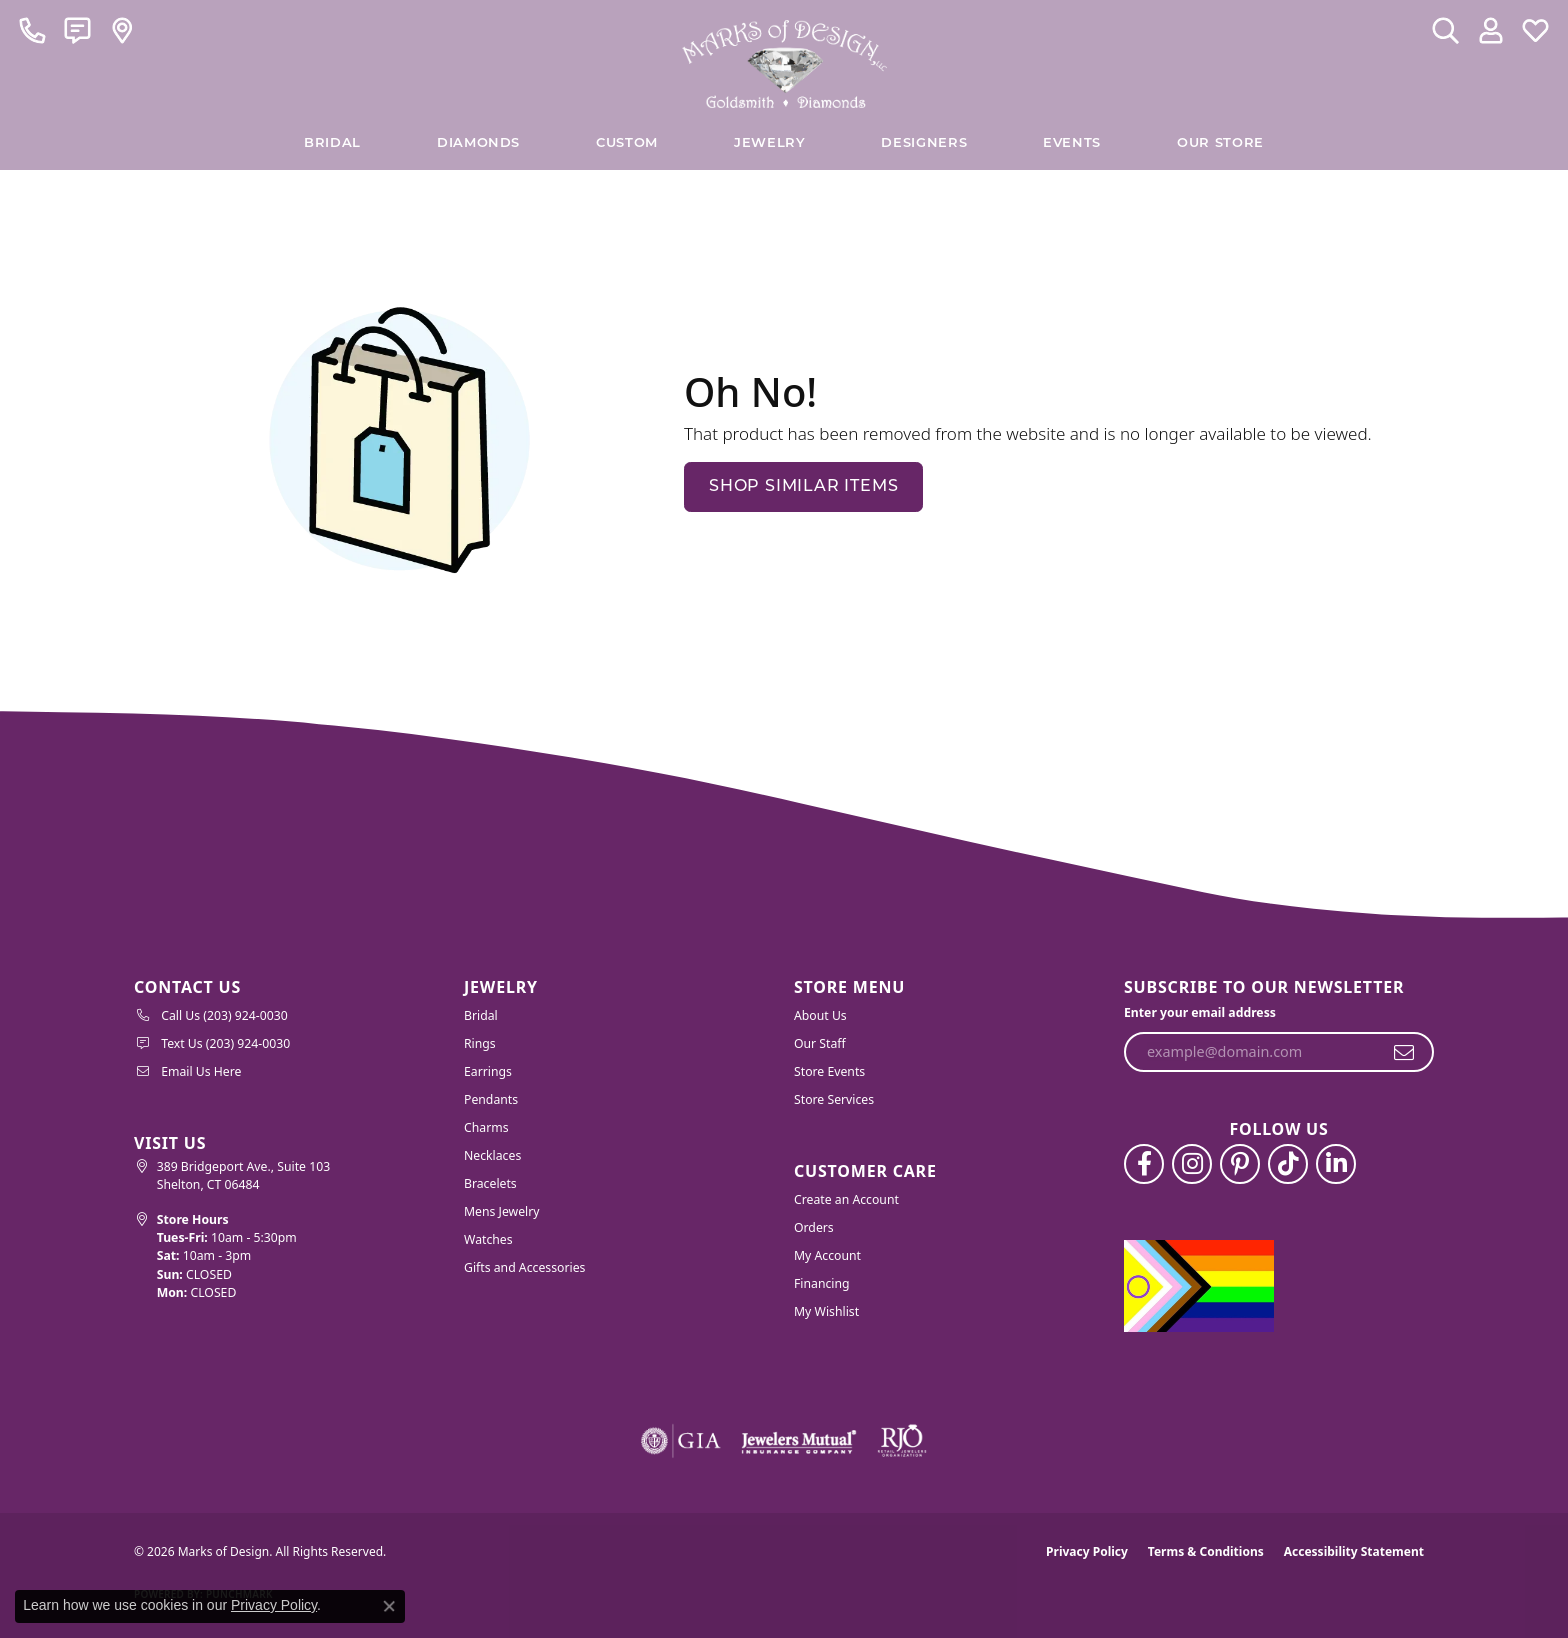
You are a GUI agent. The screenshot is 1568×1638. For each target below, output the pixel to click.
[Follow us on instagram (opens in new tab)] (1192, 1164)
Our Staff (820, 1043)
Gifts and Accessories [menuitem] (524, 1267)
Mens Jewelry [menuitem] (502, 1211)
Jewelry (769, 143)
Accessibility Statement (1354, 1551)
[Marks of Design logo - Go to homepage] (784, 59)
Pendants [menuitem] (491, 1099)
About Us (820, 1015)
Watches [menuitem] (488, 1239)
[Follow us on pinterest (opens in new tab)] (1240, 1164)
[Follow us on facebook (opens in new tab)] (1144, 1164)
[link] (32, 30)
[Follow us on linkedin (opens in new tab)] (1336, 1164)
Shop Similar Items (803, 487)
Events (1072, 143)
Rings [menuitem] (480, 1043)
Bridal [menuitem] (481, 1015)
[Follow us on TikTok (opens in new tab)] (1288, 1164)
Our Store (1220, 143)
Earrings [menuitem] (488, 1071)
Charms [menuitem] (486, 1127)
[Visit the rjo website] (902, 1441)
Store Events (829, 1071)
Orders (814, 1227)
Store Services (834, 1099)
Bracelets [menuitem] (490, 1183)
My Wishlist (826, 1311)
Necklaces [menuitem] (492, 1155)
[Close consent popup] (389, 1606)
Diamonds (478, 143)
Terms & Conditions (1206, 1551)
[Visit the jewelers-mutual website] (798, 1441)
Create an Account (846, 1199)
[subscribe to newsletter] (1404, 1052)
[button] (1445, 30)
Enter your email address (1200, 1012)
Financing (822, 1283)
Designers (924, 143)
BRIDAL (332, 143)
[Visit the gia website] (681, 1441)
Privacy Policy (1087, 1551)
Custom (627, 143)
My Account (827, 1255)
